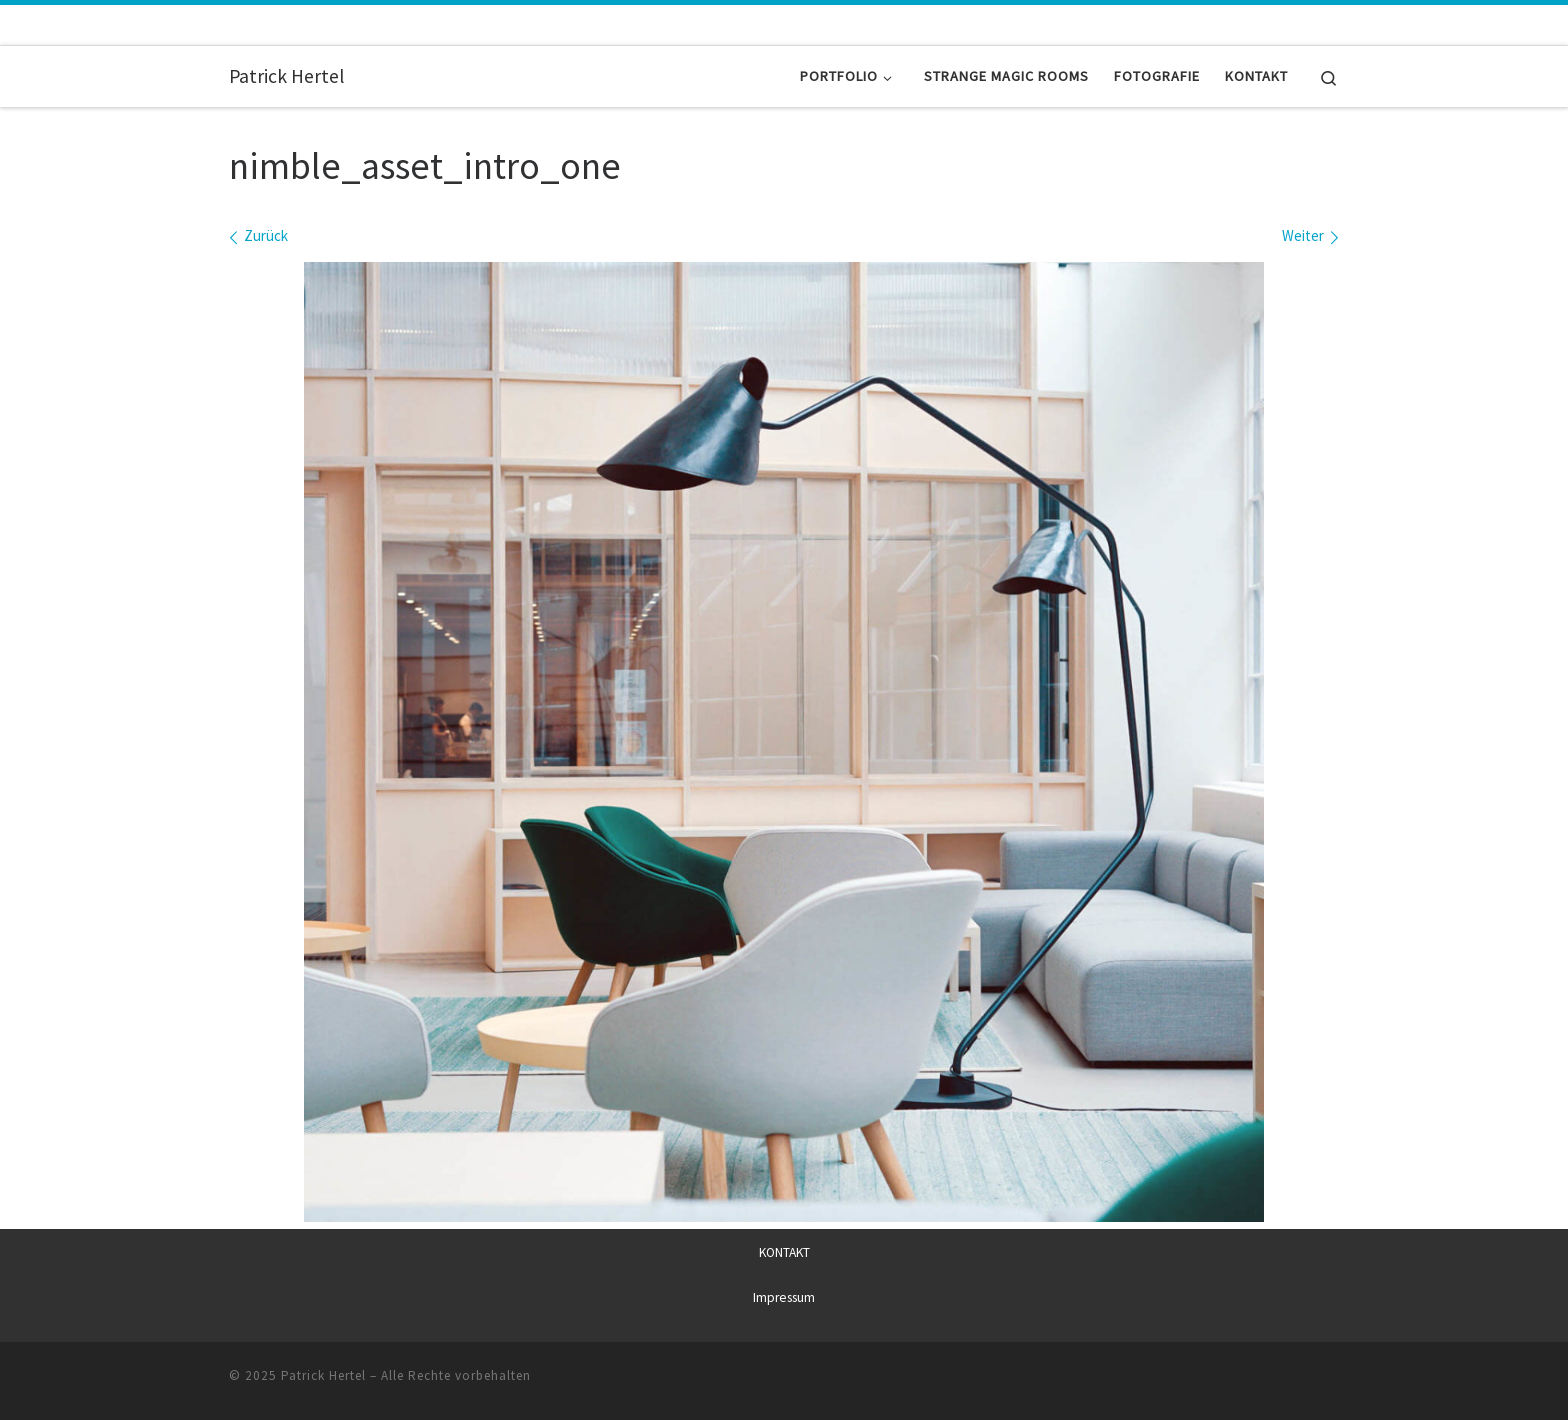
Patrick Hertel (323, 1374)
